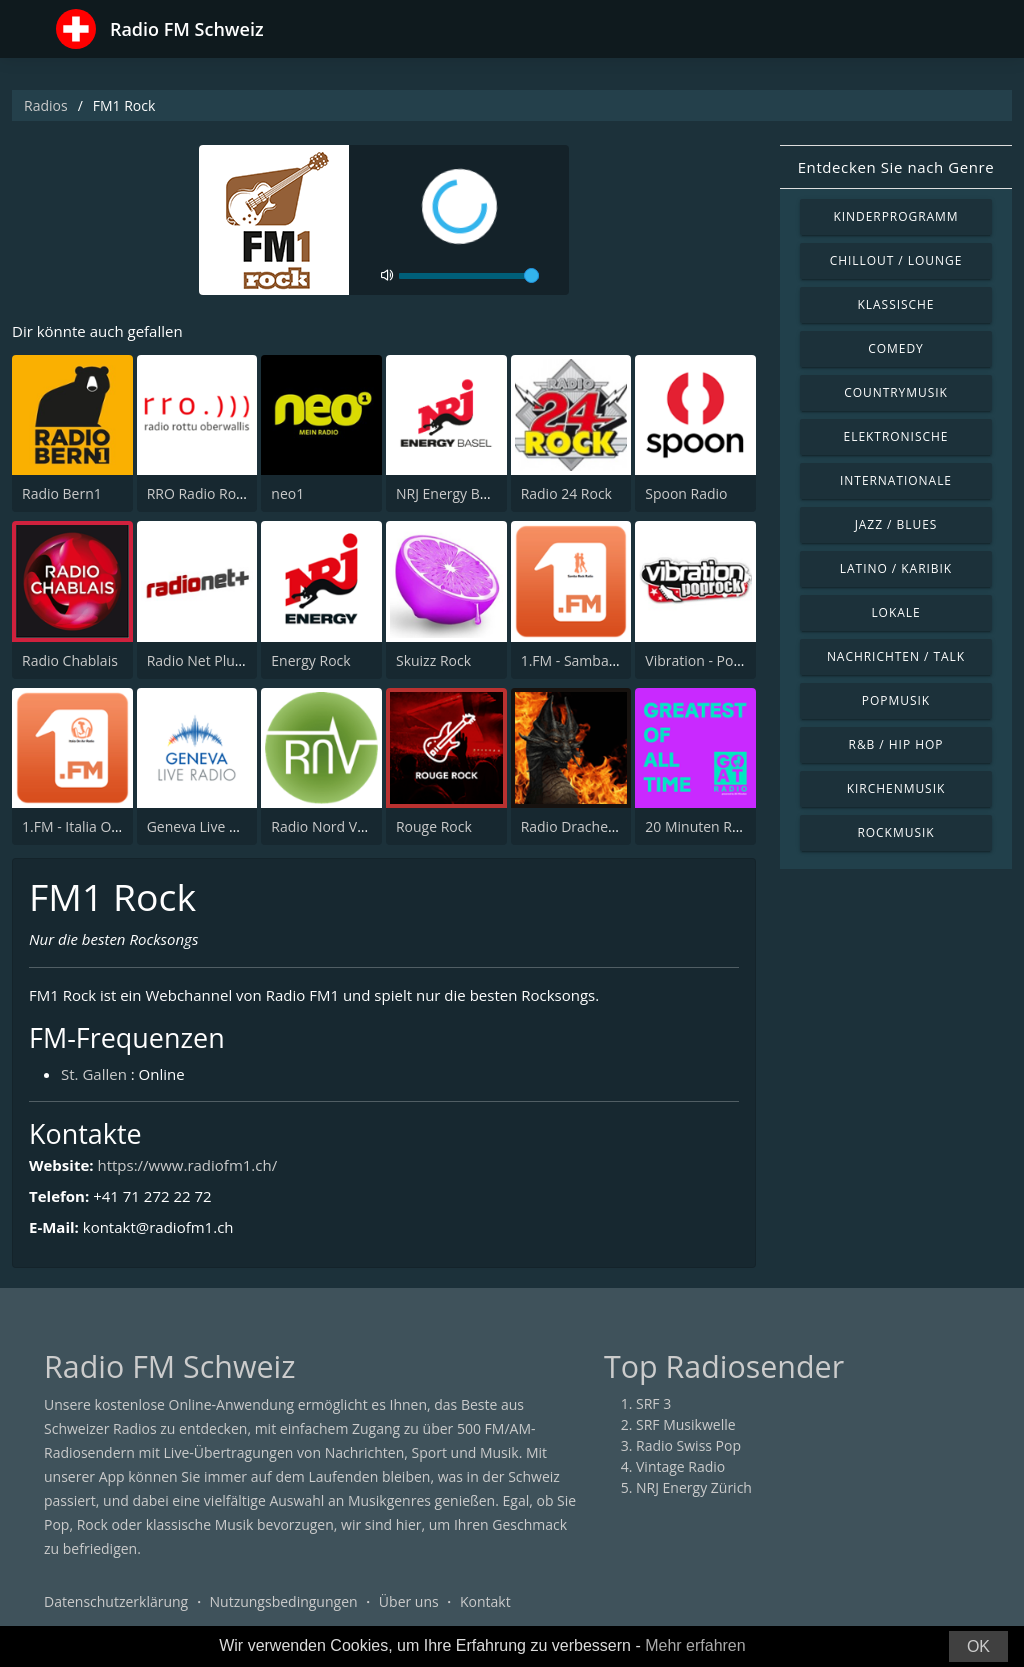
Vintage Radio (680, 1466)
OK (978, 1646)
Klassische (896, 304)
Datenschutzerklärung (116, 1601)
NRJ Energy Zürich (694, 1487)
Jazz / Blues (896, 524)
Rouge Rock (434, 826)
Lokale (895, 612)
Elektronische (896, 436)
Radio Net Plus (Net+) (216, 660)
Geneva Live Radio (206, 826)
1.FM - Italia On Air (82, 826)
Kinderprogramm (895, 216)
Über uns (409, 1601)
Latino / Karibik (896, 568)
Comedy (896, 348)
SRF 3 (653, 1403)
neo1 (287, 493)
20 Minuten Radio (702, 826)
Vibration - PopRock (709, 660)
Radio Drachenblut (582, 826)
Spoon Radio (686, 493)
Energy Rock (310, 660)
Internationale (896, 480)
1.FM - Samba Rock (582, 660)
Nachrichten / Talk (896, 656)
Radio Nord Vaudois (335, 826)
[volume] (469, 276)
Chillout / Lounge (896, 260)
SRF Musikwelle (686, 1424)
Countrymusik (896, 392)
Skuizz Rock (433, 660)
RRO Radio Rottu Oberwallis (237, 493)
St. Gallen (94, 1074)
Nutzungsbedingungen (284, 1601)
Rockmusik (895, 832)
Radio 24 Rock (566, 493)
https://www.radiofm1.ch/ (187, 1165)
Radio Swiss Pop (688, 1445)
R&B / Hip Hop (896, 744)
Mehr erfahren (695, 1645)
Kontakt (485, 1601)
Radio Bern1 (62, 493)
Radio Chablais (70, 660)
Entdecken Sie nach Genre (896, 167)
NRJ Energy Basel (451, 493)
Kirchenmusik (896, 788)
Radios (46, 105)
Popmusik (896, 700)
